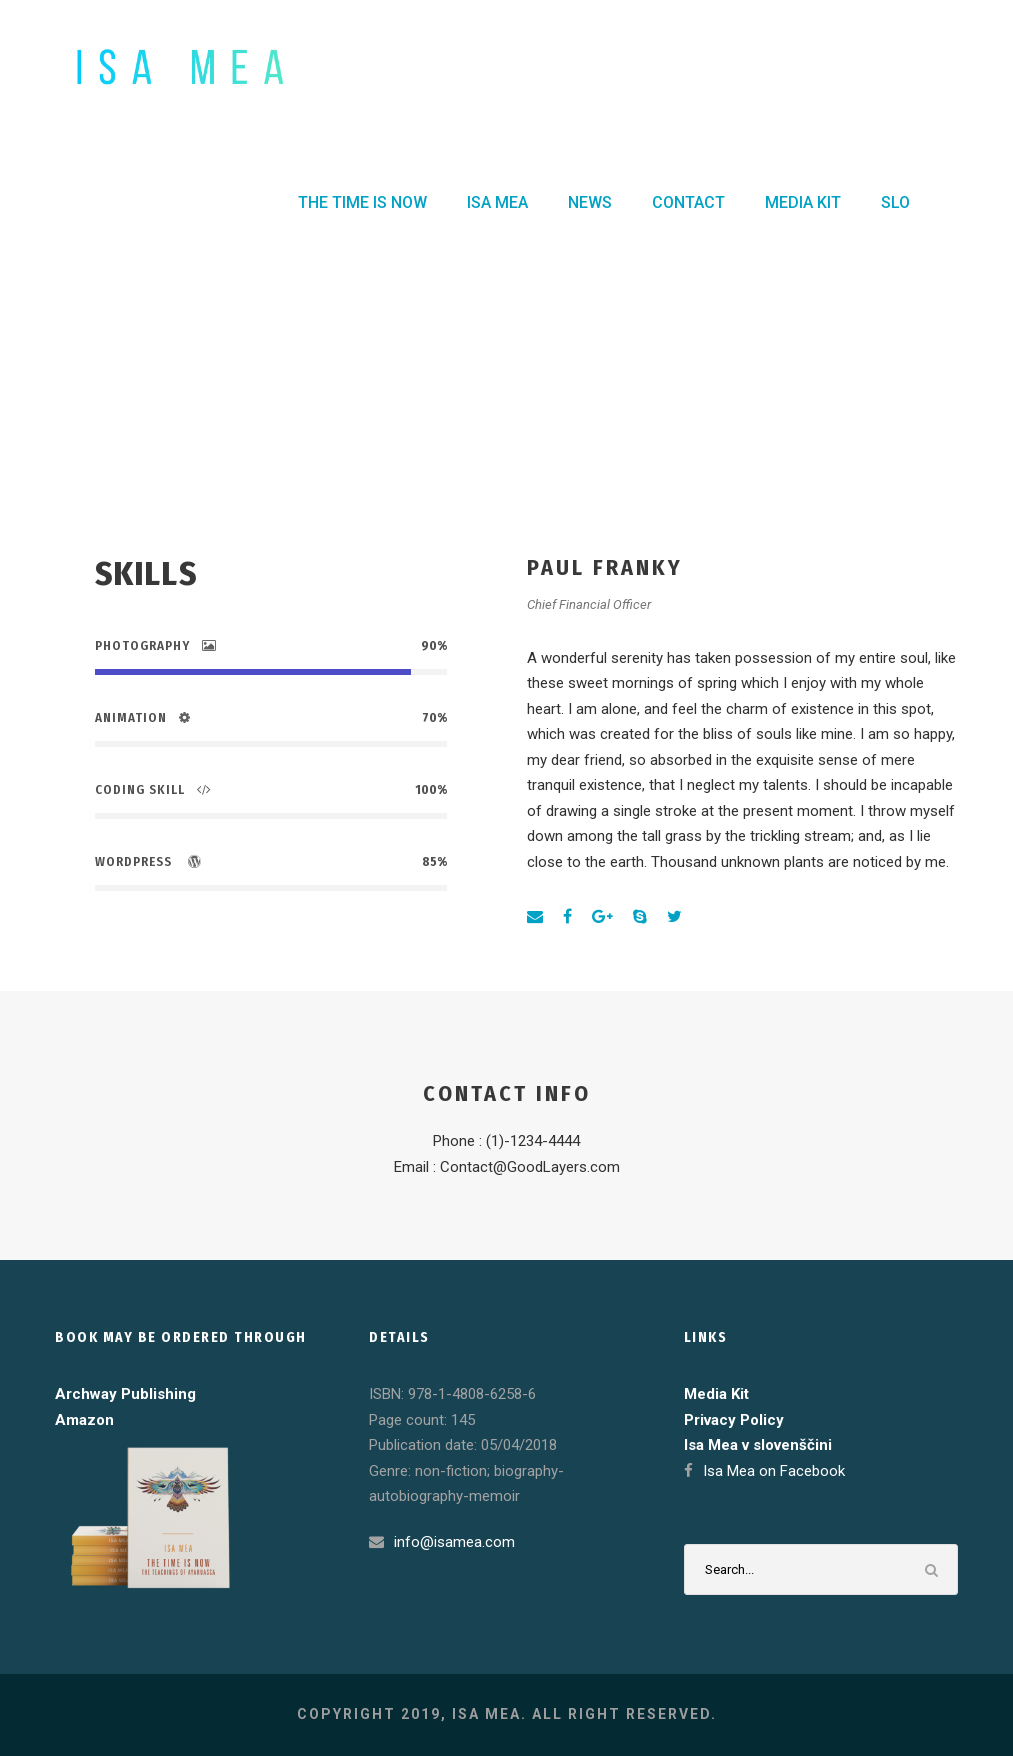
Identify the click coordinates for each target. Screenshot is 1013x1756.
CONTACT (688, 202)
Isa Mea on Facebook (774, 1471)
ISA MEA (497, 202)
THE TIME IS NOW (362, 202)
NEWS (590, 202)
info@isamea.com (454, 1542)
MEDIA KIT (803, 202)
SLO (895, 202)
